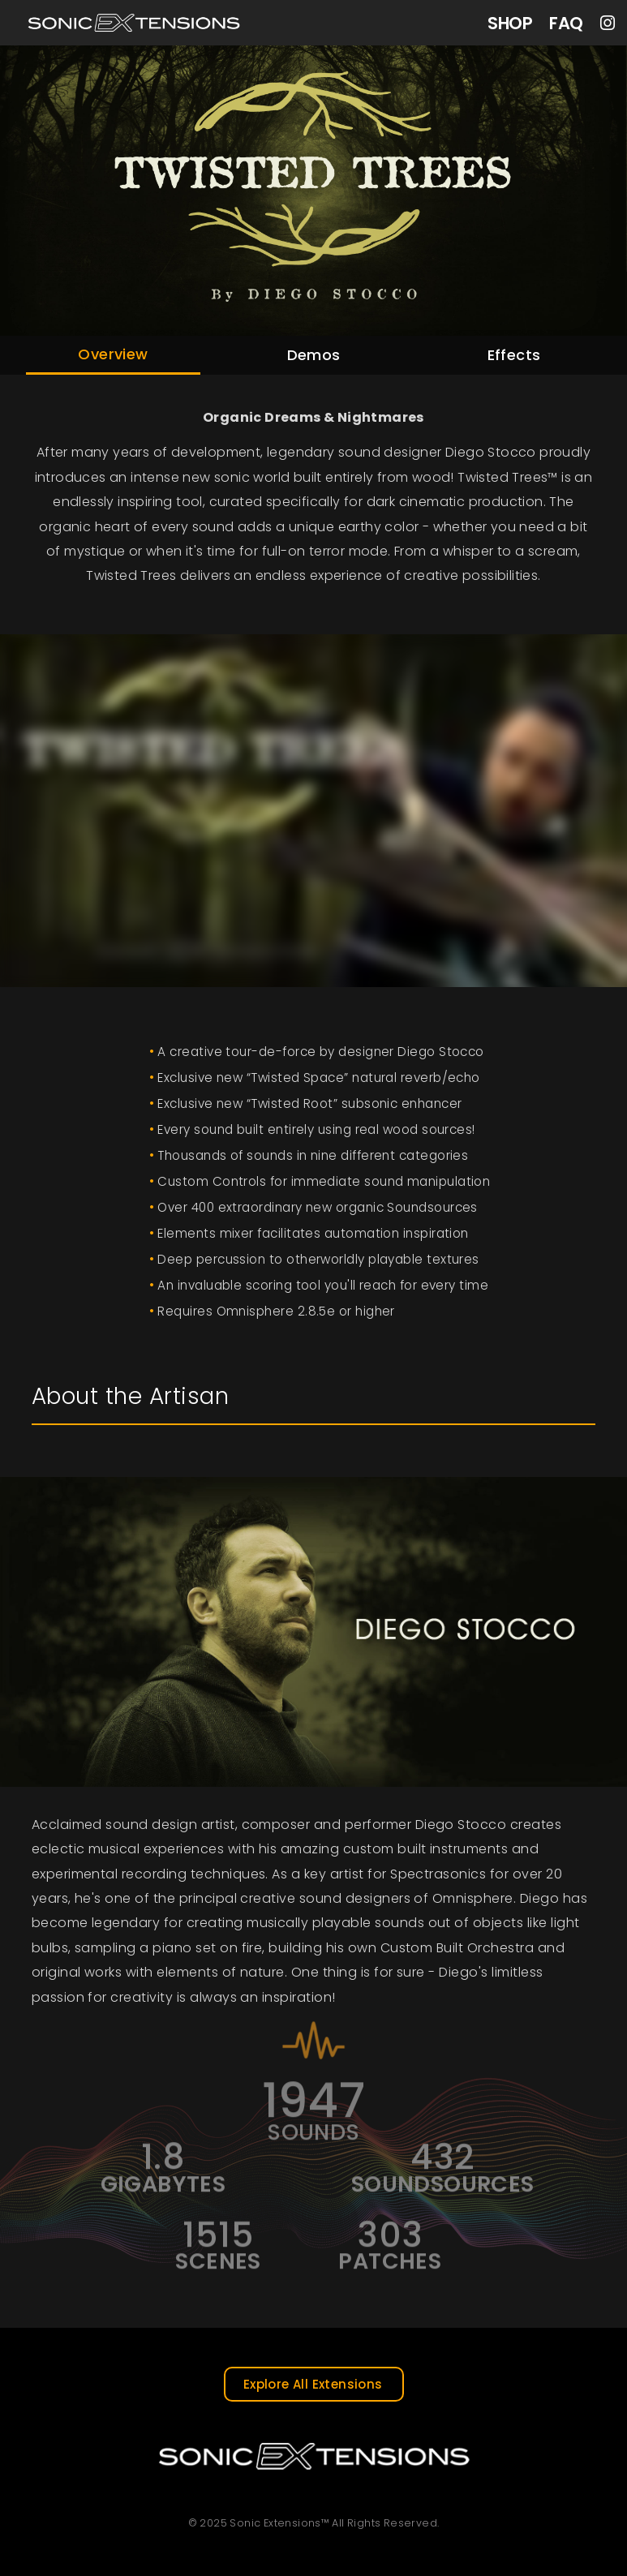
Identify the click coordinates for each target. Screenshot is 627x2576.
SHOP (509, 23)
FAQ (566, 23)
